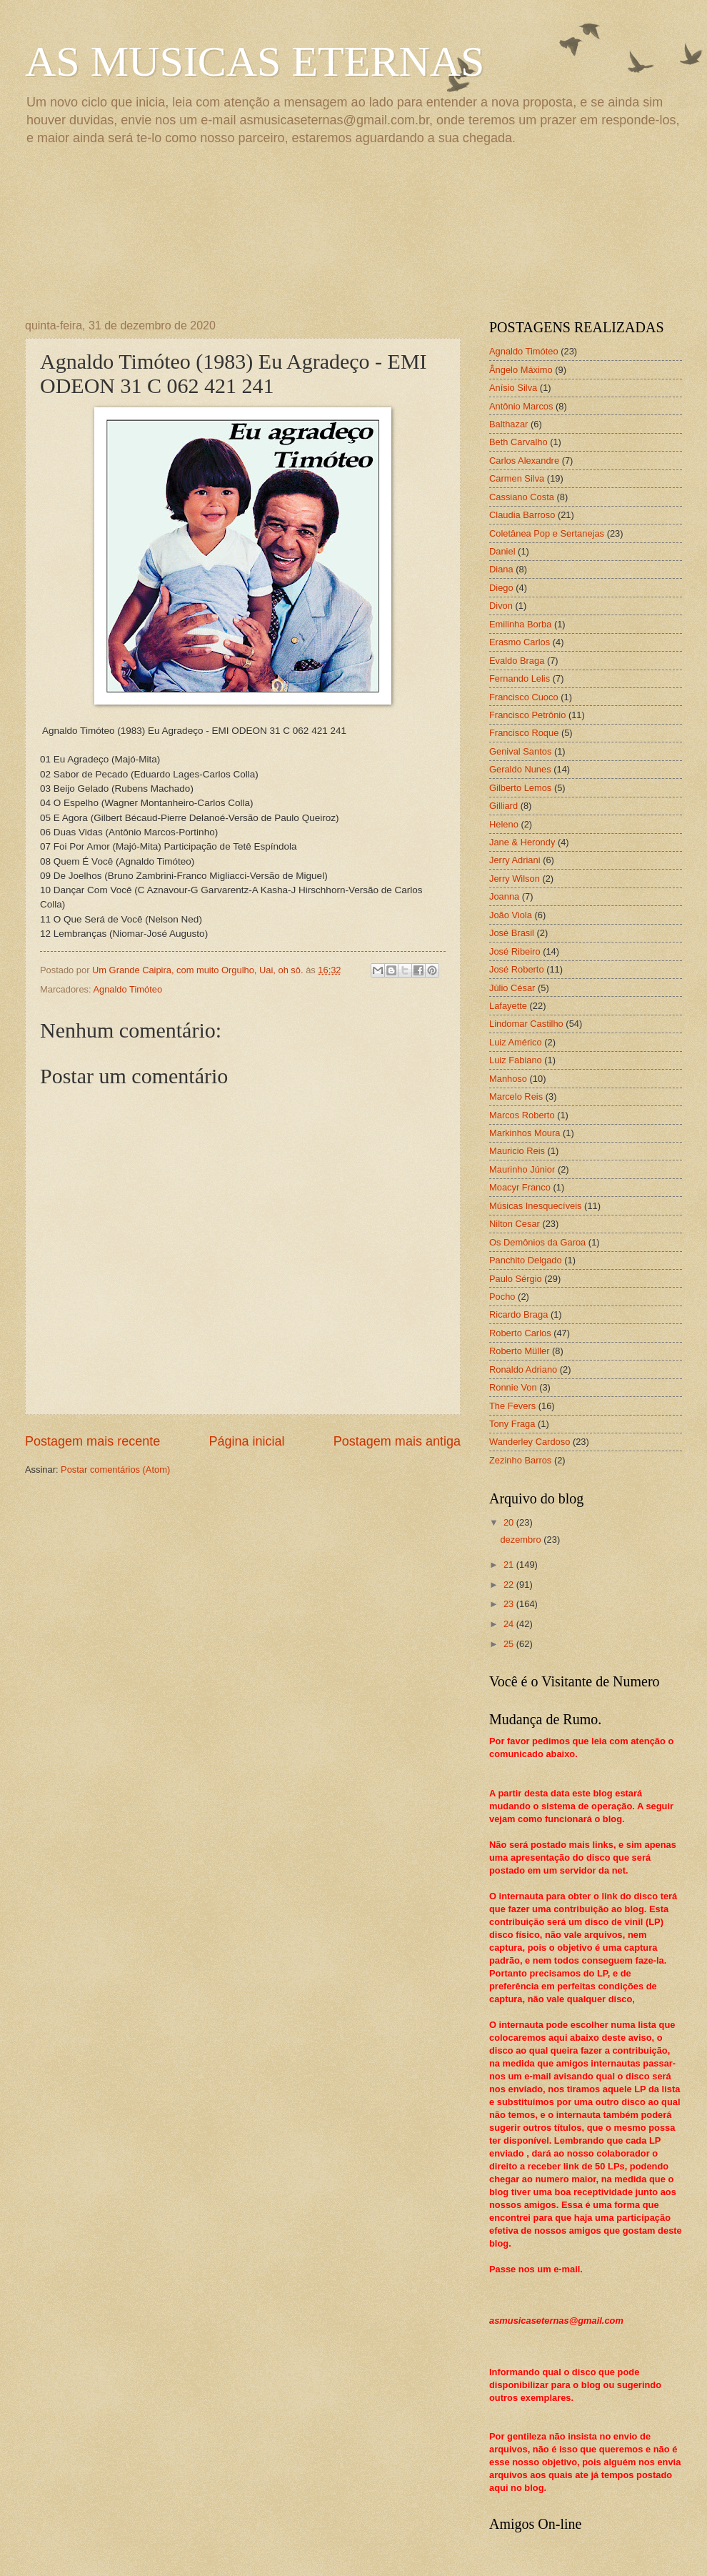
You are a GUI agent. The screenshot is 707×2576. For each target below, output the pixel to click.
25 (509, 1643)
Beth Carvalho (518, 442)
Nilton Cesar (514, 1223)
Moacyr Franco (520, 1187)
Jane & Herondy (522, 842)
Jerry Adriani (515, 860)
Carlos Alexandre (524, 460)
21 (509, 1564)
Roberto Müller (519, 1351)
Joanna (504, 896)
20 (509, 1522)
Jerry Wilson (514, 878)
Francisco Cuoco (523, 697)
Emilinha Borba (520, 624)
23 (509, 1603)
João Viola (510, 915)
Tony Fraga (512, 1423)
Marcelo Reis (516, 1096)
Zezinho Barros (520, 1460)
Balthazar (508, 424)
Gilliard (503, 805)
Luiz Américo (515, 1042)
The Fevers (512, 1406)
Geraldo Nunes (520, 769)
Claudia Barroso (522, 514)
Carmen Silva (516, 478)
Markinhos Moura (524, 1133)
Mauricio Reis (517, 1150)
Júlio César (512, 988)
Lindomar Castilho (526, 1023)
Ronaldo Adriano (523, 1369)
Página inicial (246, 1441)
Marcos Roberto (522, 1115)
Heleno (503, 824)
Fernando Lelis (519, 678)
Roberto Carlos (520, 1333)
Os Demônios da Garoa (537, 1242)
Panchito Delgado (525, 1260)
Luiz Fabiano (515, 1060)
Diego (501, 587)
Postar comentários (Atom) (115, 1469)
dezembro (521, 1539)
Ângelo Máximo (521, 369)
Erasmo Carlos (519, 642)
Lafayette (508, 1005)
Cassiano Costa (521, 497)
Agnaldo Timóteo (127, 989)
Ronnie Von (513, 1387)
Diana (501, 569)
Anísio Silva (513, 387)
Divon (501, 605)
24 (509, 1623)
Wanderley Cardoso (529, 1441)
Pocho (502, 1296)
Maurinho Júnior (522, 1169)
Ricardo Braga (518, 1314)
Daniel (502, 551)
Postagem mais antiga (397, 1441)
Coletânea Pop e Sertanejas (546, 533)
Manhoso (508, 1078)
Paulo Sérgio (515, 1278)
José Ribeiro (515, 951)
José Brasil (511, 933)
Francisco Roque (523, 732)
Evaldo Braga (516, 660)
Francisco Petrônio (527, 715)
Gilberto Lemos (520, 787)
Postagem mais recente (92, 1441)
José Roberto (516, 969)
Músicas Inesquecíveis (535, 1205)
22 (509, 1584)
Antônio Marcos (521, 406)
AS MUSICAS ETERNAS (254, 61)
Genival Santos (520, 751)
